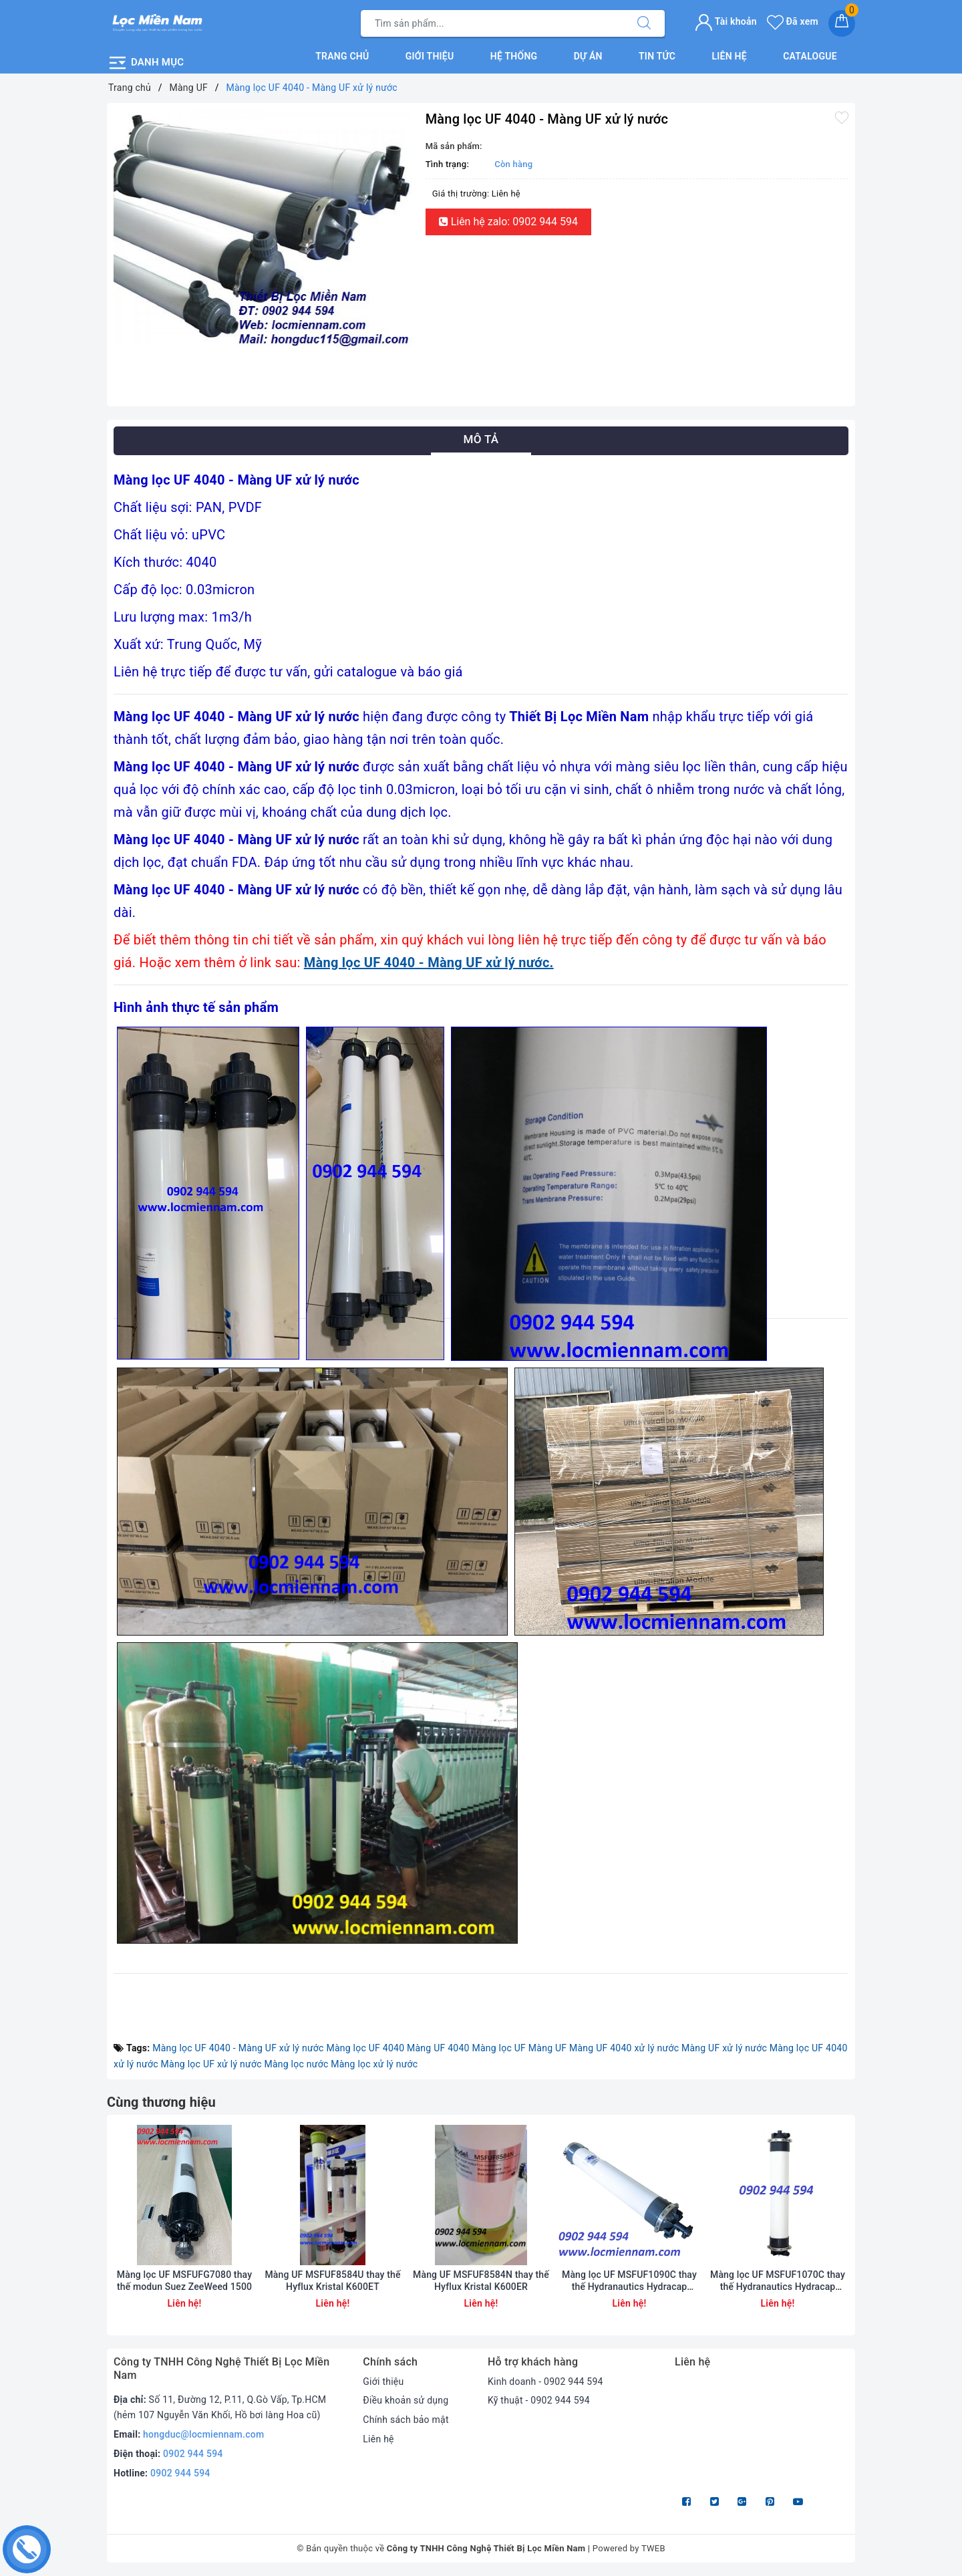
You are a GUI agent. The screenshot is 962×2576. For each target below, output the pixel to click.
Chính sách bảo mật (405, 2419)
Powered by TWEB (629, 2548)
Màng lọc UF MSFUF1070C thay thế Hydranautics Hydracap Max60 (777, 2281)
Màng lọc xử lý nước (374, 2064)
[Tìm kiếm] (644, 23)
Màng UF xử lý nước (724, 2048)
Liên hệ (728, 56)
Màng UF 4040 (438, 2048)
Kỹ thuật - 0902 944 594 (539, 2400)
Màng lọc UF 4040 (365, 2048)
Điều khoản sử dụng (405, 2400)
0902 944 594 (193, 2453)
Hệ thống (514, 56)
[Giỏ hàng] (841, 23)
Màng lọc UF (499, 2048)
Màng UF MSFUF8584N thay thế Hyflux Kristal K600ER (481, 2280)
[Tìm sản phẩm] (492, 23)
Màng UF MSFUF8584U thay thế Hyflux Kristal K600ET (332, 2280)
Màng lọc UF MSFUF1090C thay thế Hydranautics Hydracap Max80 (629, 2281)
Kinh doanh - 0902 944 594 (545, 2381)
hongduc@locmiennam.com (203, 2434)
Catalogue (810, 56)
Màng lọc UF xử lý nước (211, 2064)
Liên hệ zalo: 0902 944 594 (508, 221)
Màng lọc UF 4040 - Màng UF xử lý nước (237, 2048)
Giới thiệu (430, 56)
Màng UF (547, 2048)
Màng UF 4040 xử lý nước (624, 2048)
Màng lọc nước (296, 2064)
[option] (263, 228)
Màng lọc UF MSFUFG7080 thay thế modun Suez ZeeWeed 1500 (184, 2280)
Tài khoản (725, 21)
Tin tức (657, 56)
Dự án (588, 56)
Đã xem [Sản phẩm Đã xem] (792, 21)
